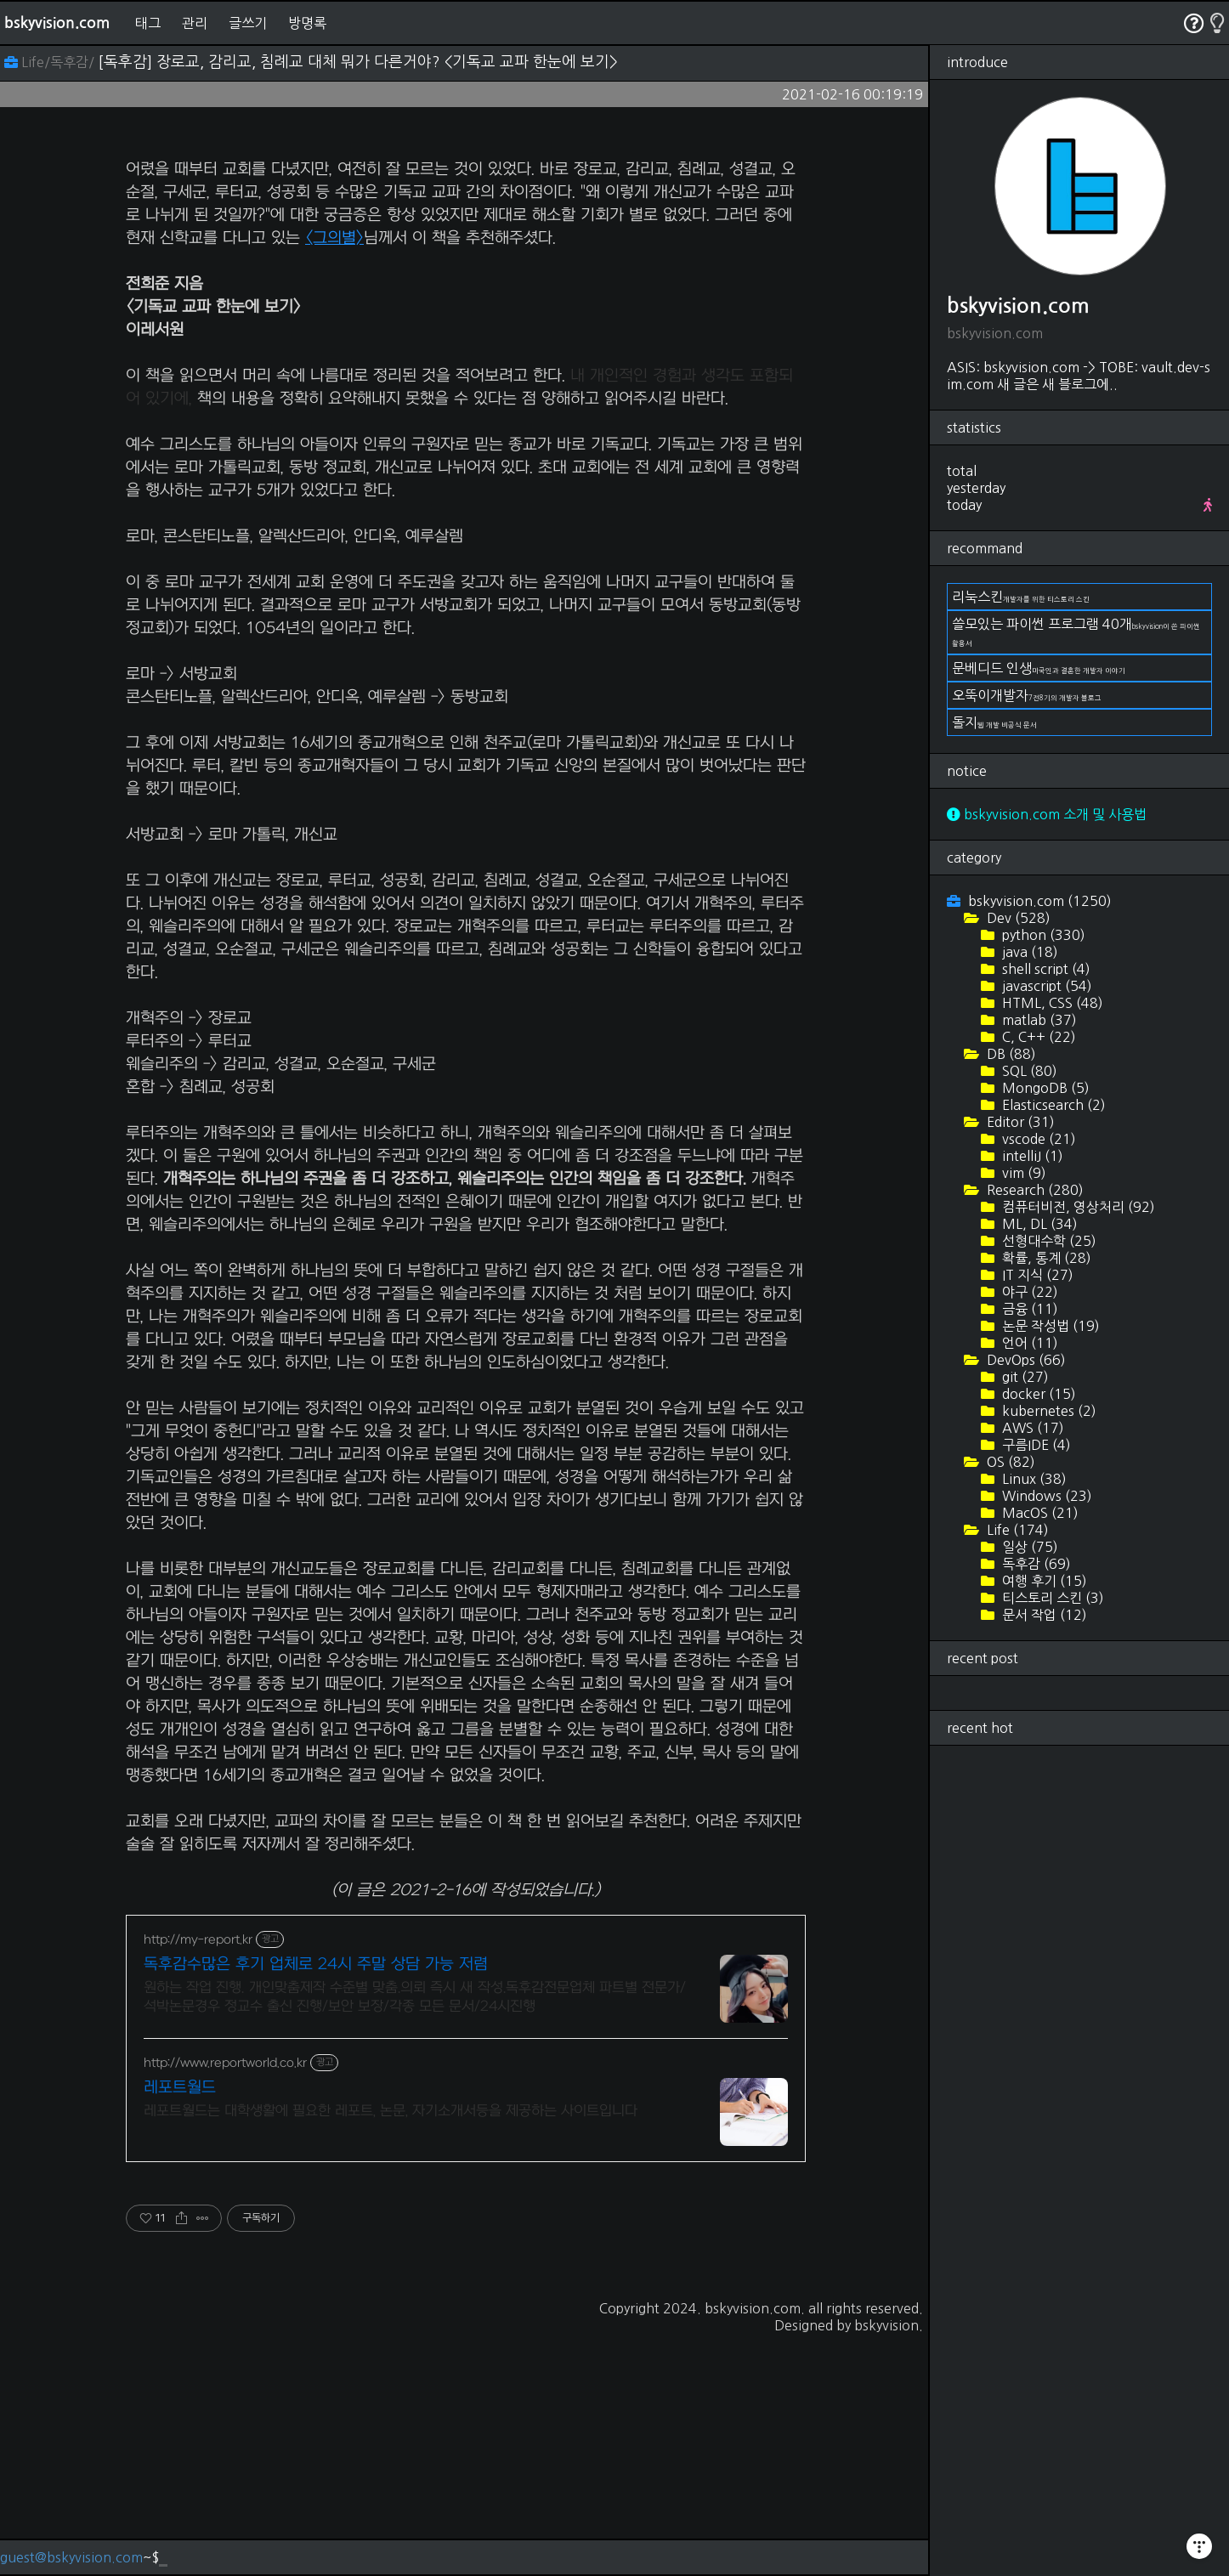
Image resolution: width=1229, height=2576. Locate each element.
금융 (1028, 1309)
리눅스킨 (1021, 596)
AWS (1031, 1428)
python (1042, 935)
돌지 (994, 722)
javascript (1045, 986)
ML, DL (1038, 1224)
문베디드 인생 (1038, 668)
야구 (1028, 1292)
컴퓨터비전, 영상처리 (1077, 1207)
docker (1037, 1394)
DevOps (1024, 1360)
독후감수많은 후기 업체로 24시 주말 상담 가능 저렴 (316, 2202)
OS (1009, 1462)
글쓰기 (248, 23)
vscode (1037, 1139)
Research (1033, 1190)
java (1028, 952)
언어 (1028, 1343)
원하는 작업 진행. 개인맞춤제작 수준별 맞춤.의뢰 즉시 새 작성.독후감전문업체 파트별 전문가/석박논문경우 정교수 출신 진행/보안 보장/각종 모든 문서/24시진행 (415, 2235)
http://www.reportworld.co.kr (225, 2301)
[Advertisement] (466, 260)
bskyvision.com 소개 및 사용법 (1047, 814)
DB (1009, 1054)
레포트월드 (180, 2326)
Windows (1045, 1496)
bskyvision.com (57, 23)
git (1024, 1377)
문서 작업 (1043, 1615)
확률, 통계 (1045, 1258)
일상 (1028, 1547)
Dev (1017, 918)
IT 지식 (1036, 1275)
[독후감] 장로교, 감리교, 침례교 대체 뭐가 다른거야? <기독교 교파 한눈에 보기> (358, 62)
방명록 (307, 23)
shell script (1044, 969)
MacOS (1039, 1513)
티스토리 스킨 (1051, 1598)
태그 (148, 23)
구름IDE (1035, 1445)
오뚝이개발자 (1027, 695)
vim (1022, 1173)
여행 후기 (1043, 1581)
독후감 (1035, 1564)
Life (1016, 1530)
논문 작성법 (1049, 1326)
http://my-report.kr (198, 2178)
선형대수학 (1047, 1241)
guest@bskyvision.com (71, 2557)
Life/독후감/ (51, 62)
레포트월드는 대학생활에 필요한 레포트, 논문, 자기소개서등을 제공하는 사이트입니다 (390, 2349)
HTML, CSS (1051, 1003)
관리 (194, 23)
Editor (1019, 1122)
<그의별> (334, 476)
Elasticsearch (1052, 1105)
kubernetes (1047, 1411)
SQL (1028, 1071)
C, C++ (1037, 1037)
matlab (1038, 1020)
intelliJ (1031, 1156)
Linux (1033, 1479)
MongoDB (1044, 1088)
